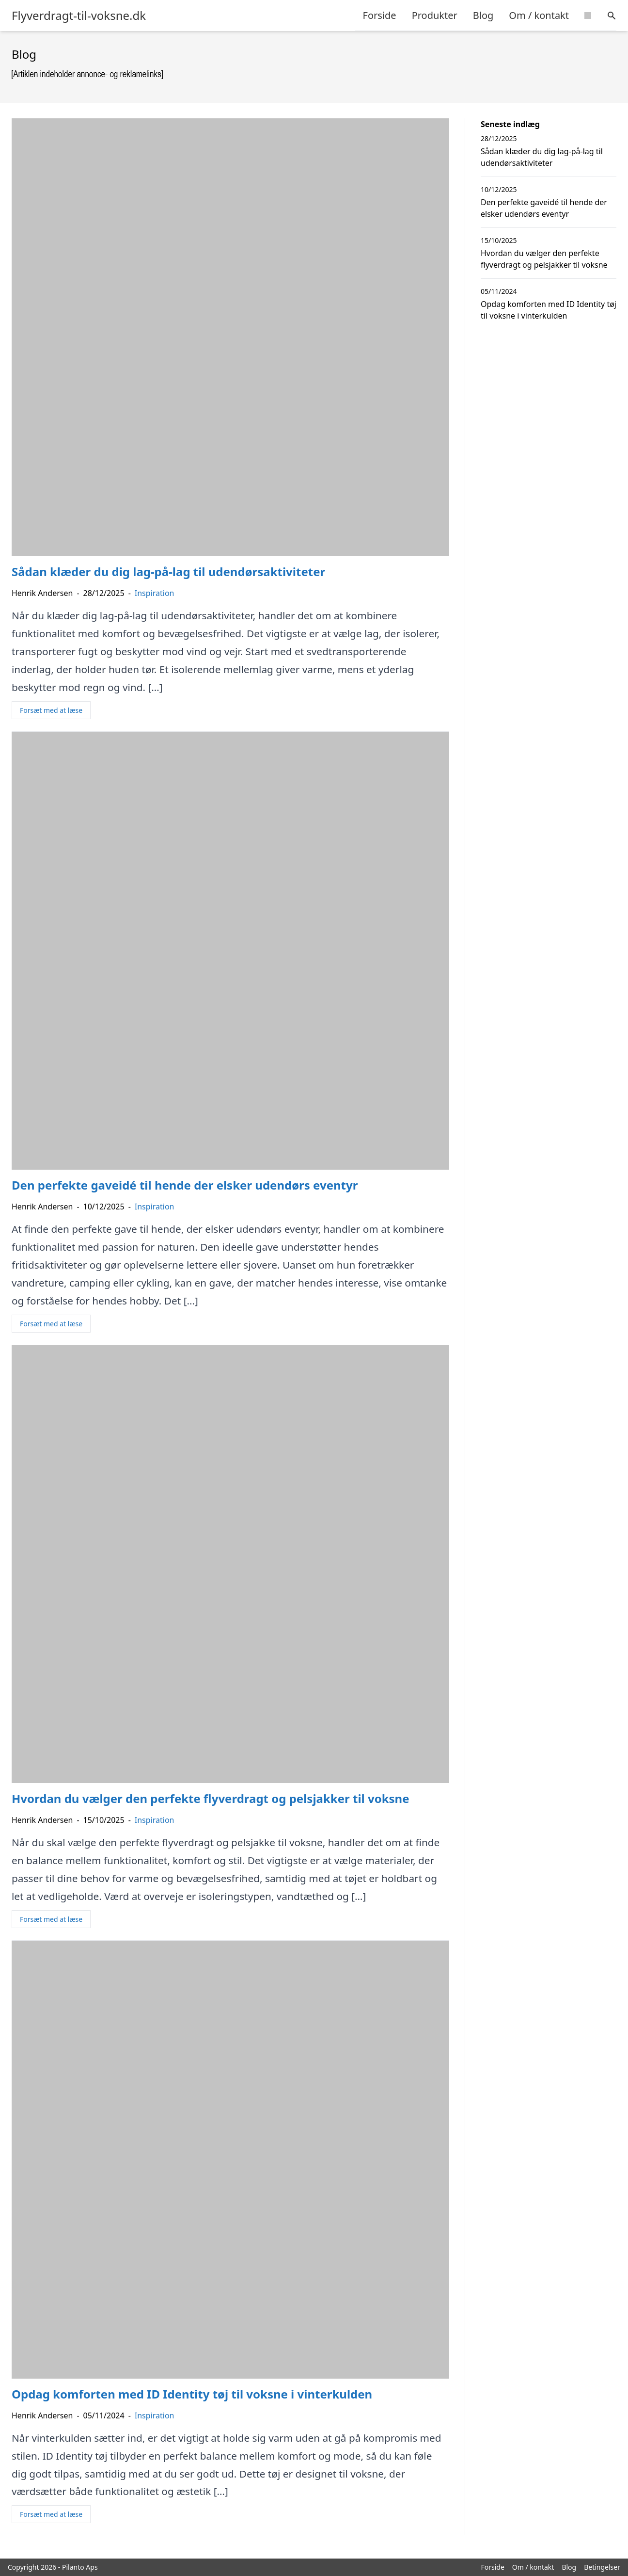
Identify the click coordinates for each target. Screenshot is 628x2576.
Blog (483, 15)
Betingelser (602, 2567)
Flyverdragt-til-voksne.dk (79, 15)
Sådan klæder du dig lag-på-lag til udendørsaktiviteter (542, 157)
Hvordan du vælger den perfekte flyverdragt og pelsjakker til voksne (544, 259)
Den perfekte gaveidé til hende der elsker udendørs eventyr (544, 208)
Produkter (434, 15)
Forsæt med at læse (51, 710)
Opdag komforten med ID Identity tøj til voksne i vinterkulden (548, 310)
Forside (379, 15)
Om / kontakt (539, 15)
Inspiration (154, 593)
